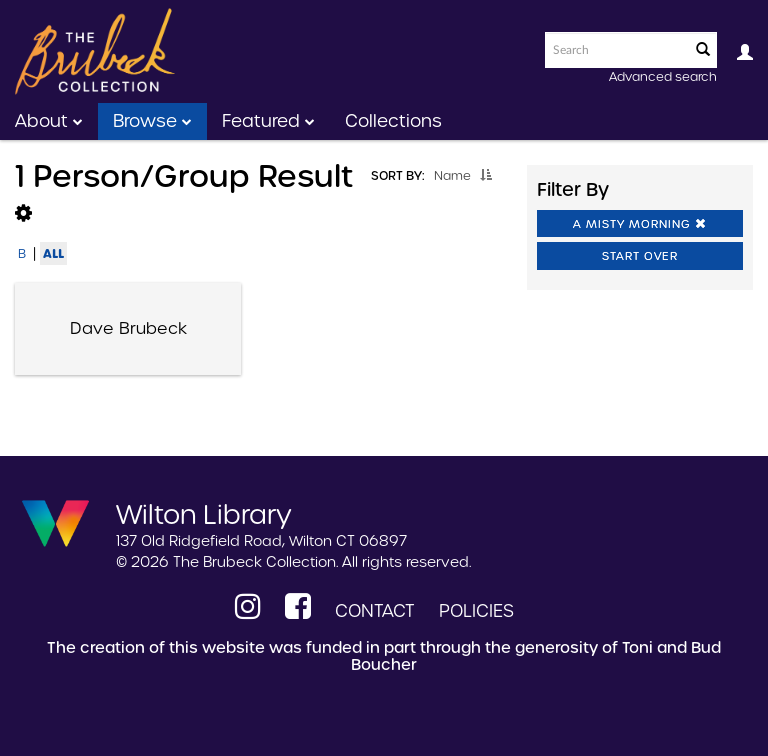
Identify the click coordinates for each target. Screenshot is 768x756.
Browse (152, 121)
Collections (393, 121)
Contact (375, 611)
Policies (476, 611)
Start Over (640, 256)
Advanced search (663, 76)
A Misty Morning (640, 224)
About (49, 121)
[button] (486, 175)
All (53, 253)
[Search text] (616, 50)
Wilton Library (204, 513)
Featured (268, 121)
